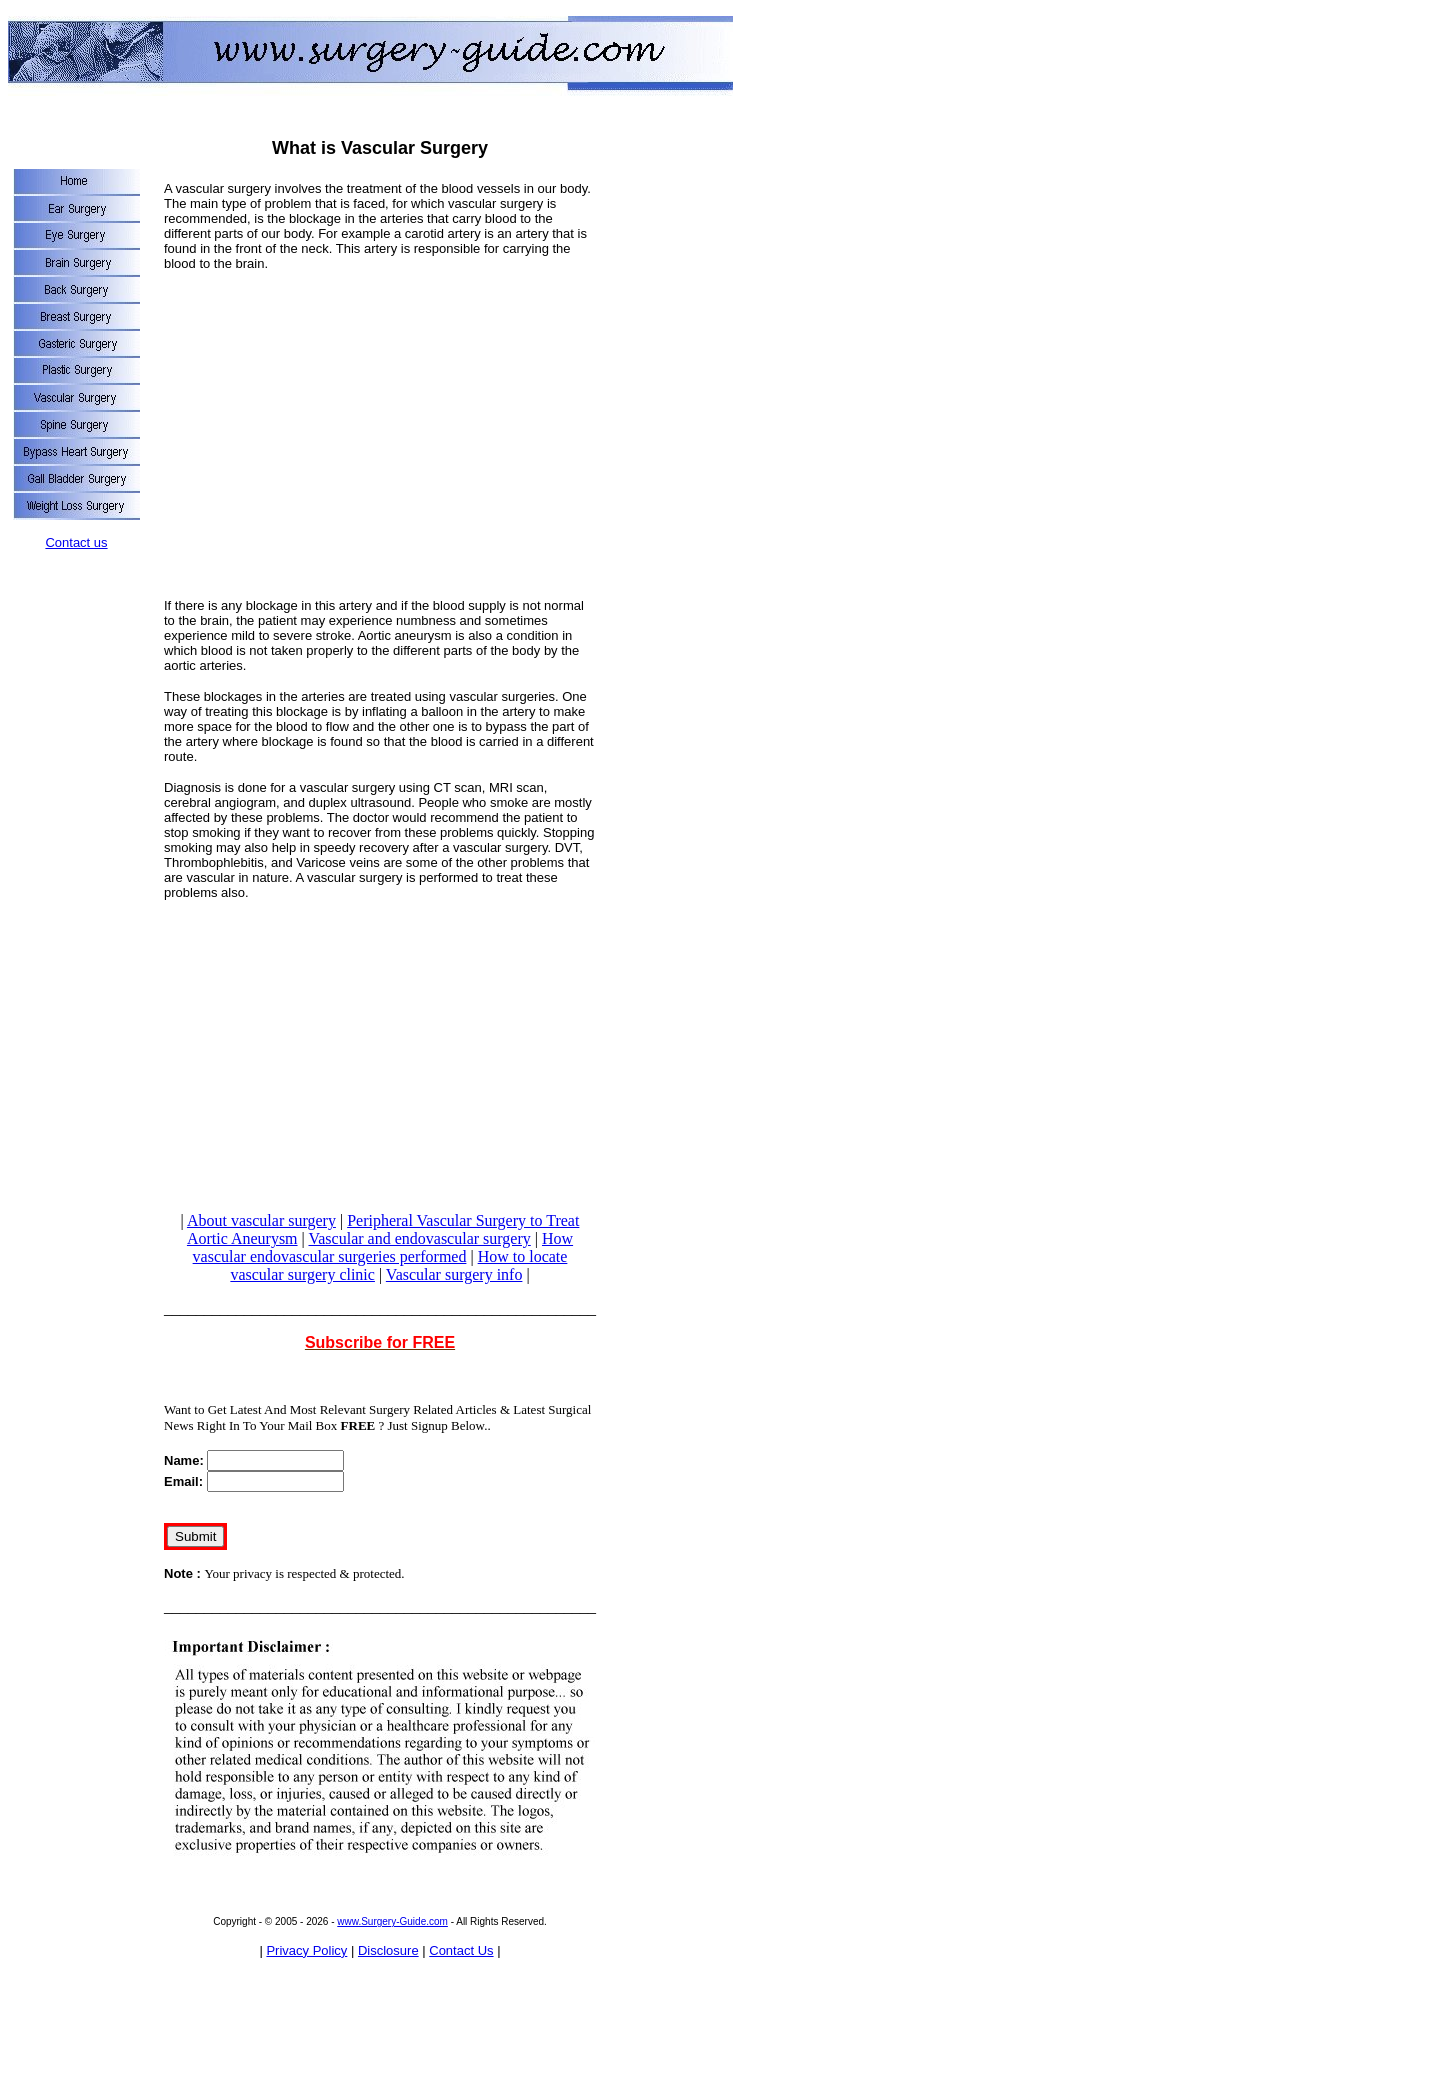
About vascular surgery (261, 1220)
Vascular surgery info (454, 1274)
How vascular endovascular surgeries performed (383, 1247)
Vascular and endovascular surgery (419, 1238)
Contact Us (461, 1950)
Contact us (76, 542)
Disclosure (388, 1950)
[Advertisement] (380, 427)
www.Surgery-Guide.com (392, 1921)
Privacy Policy (306, 1950)
